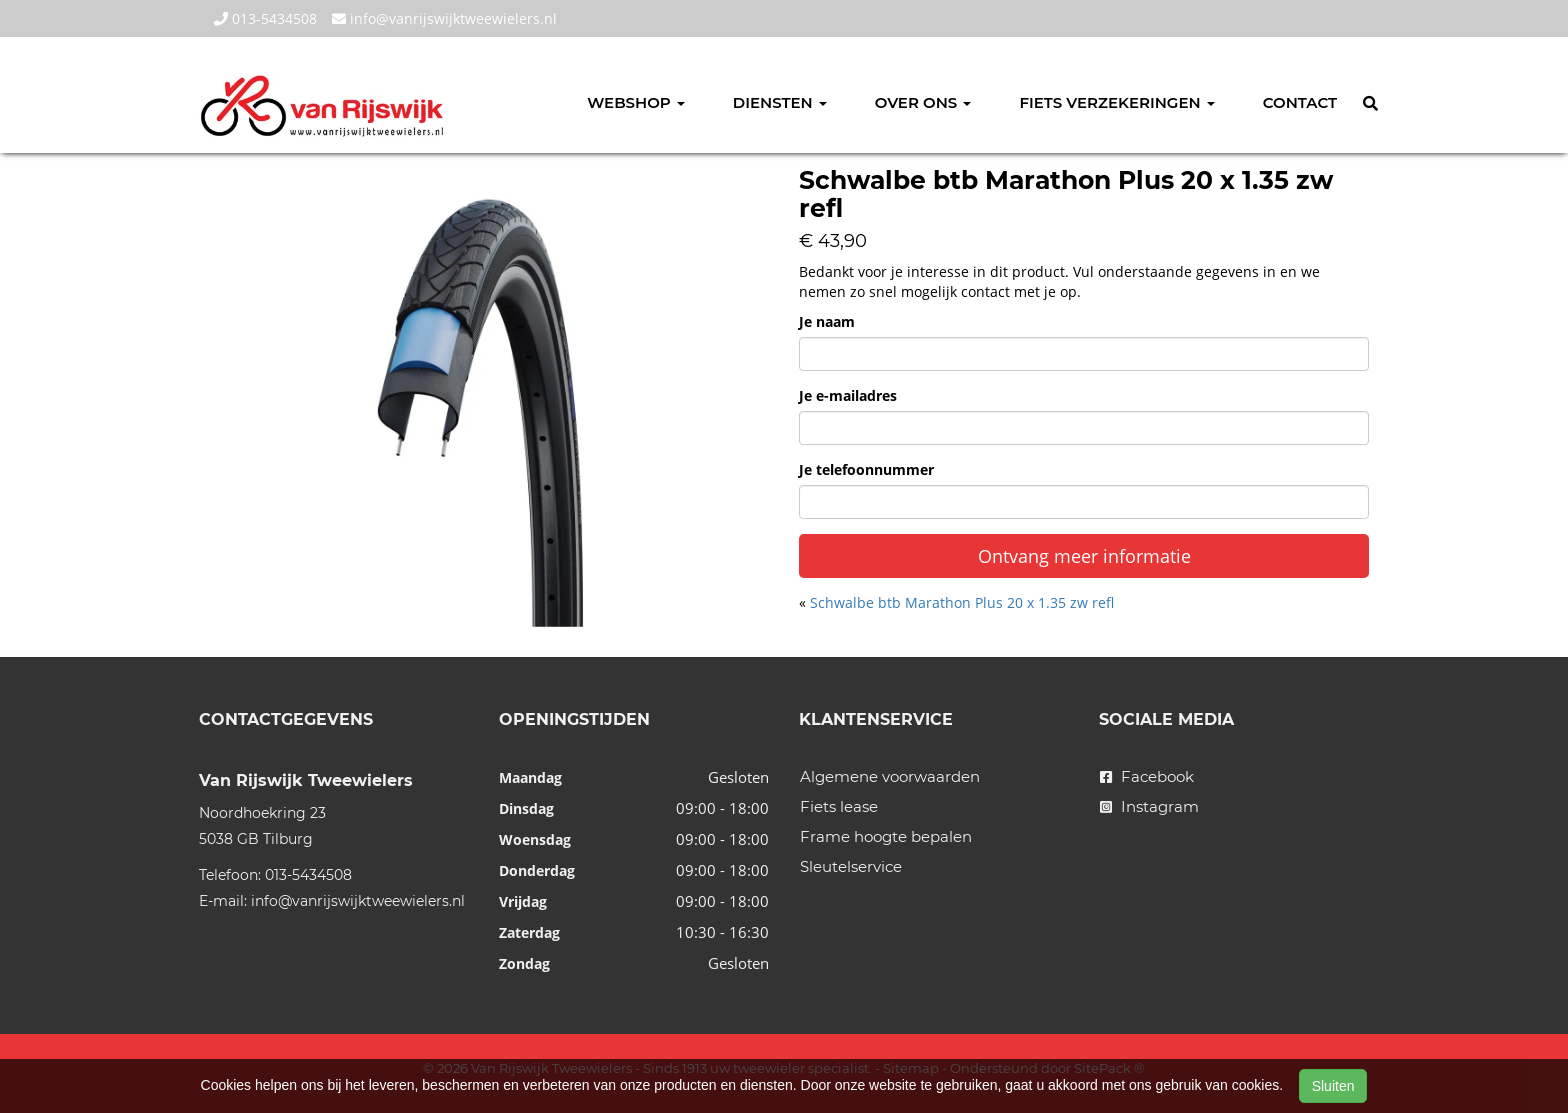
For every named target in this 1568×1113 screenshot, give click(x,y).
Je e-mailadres (848, 395)
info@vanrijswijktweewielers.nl (444, 18)
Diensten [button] (780, 102)
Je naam (827, 321)
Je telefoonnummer (866, 469)
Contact (1300, 102)
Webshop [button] (636, 102)
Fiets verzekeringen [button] (1116, 102)
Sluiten (1333, 1086)
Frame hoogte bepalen (886, 836)
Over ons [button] (923, 102)
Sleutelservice (851, 866)
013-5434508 (265, 18)
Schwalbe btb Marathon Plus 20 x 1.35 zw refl (962, 602)
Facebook (1147, 776)
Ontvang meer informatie (1084, 556)
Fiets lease (839, 806)
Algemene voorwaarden (890, 776)
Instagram (1149, 806)
